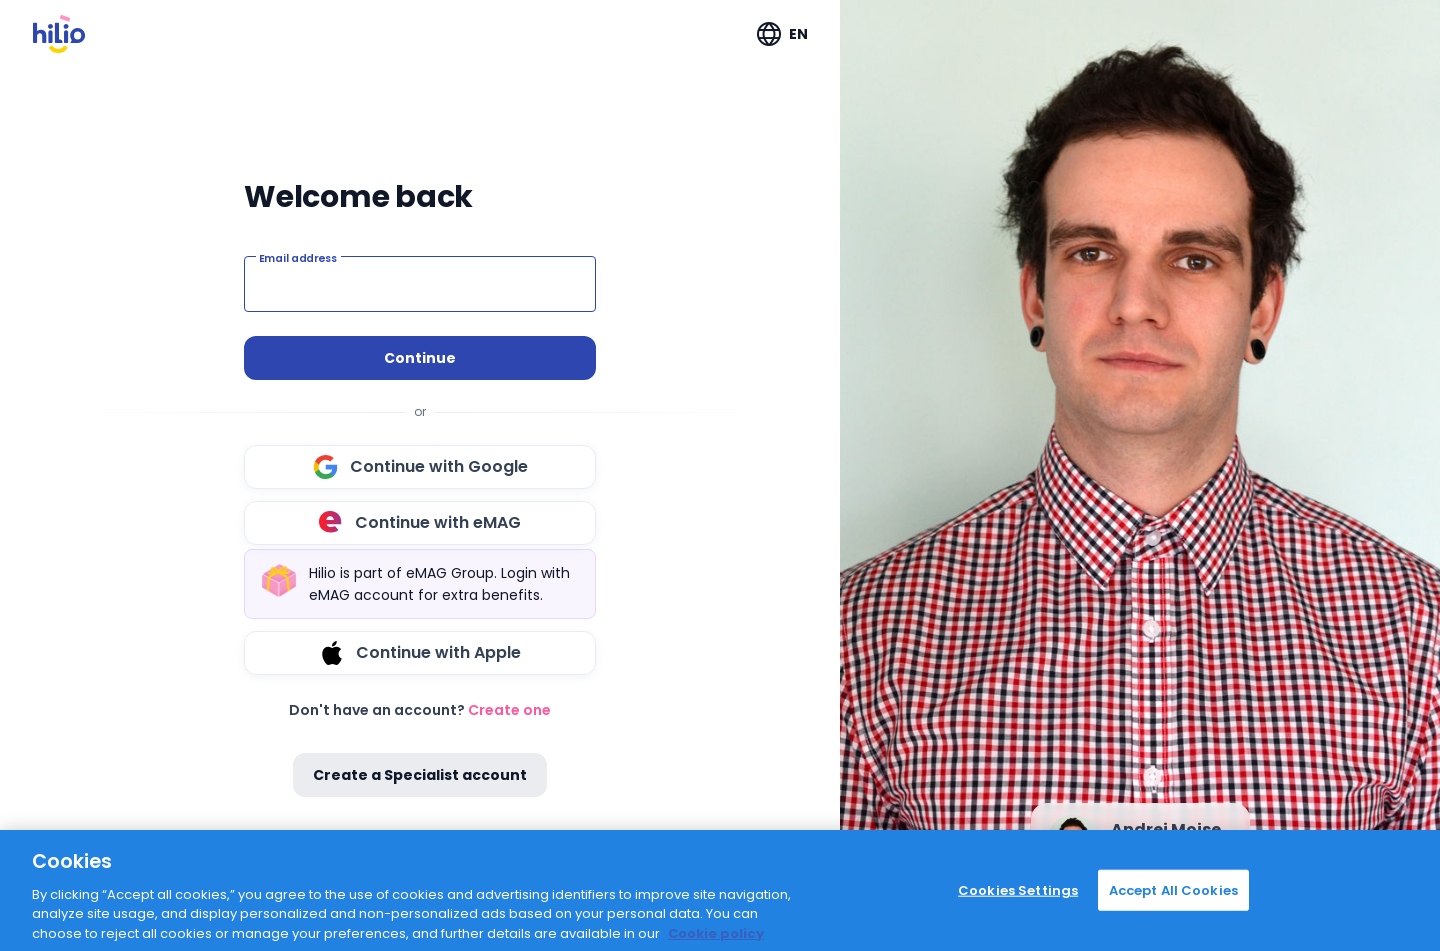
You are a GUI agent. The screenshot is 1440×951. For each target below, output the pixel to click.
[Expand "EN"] (782, 34)
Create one (509, 710)
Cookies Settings (1018, 910)
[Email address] (420, 284)
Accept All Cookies (1173, 910)
